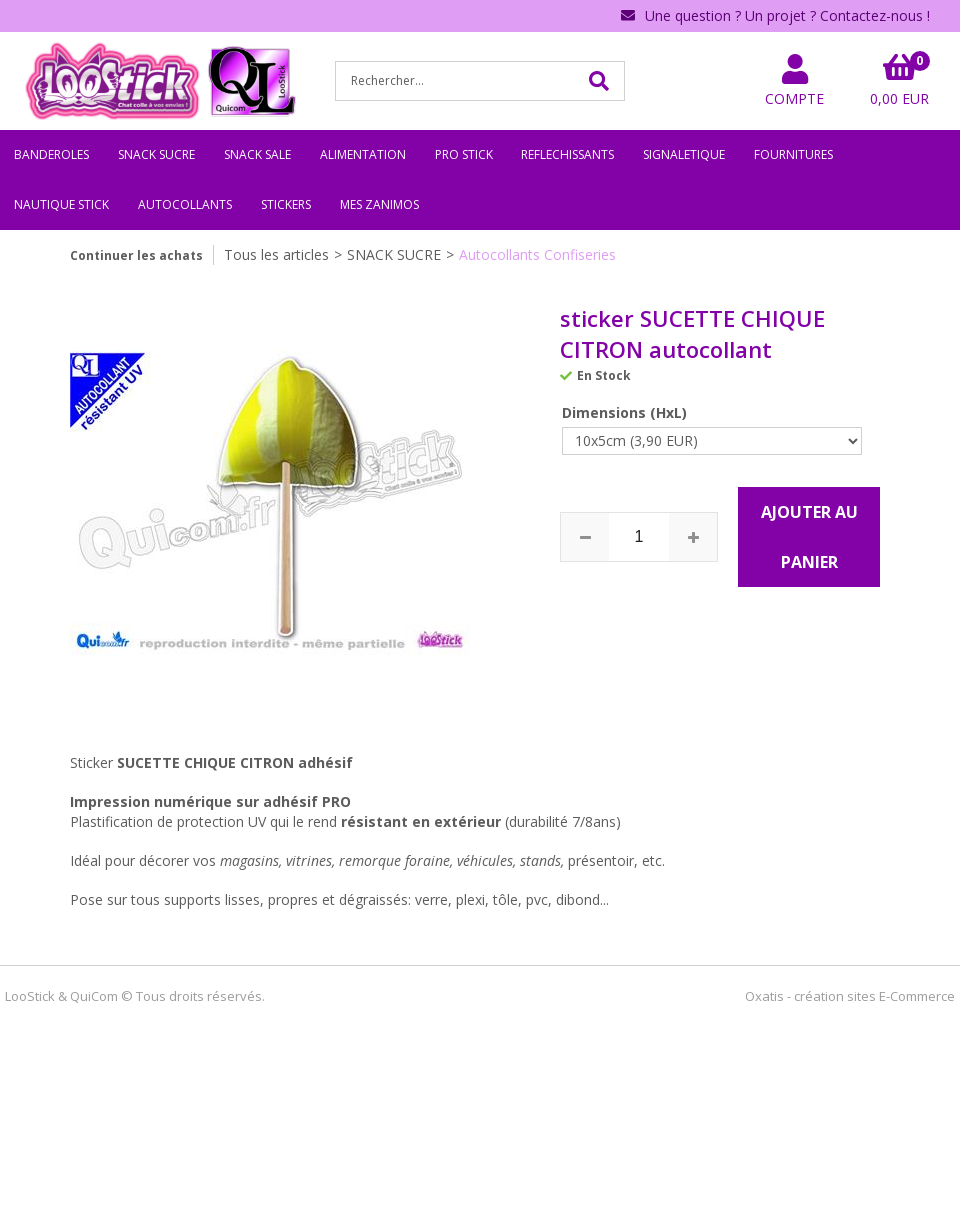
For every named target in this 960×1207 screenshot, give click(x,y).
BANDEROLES (51, 154)
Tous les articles (276, 254)
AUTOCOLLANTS (185, 204)
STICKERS (286, 204)
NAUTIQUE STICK (61, 204)
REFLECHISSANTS (567, 154)
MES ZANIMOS (379, 204)
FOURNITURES (793, 154)
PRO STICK (464, 154)
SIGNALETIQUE (684, 154)
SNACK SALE (257, 154)
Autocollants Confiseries (537, 254)
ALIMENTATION (363, 154)
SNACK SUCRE (156, 154)
